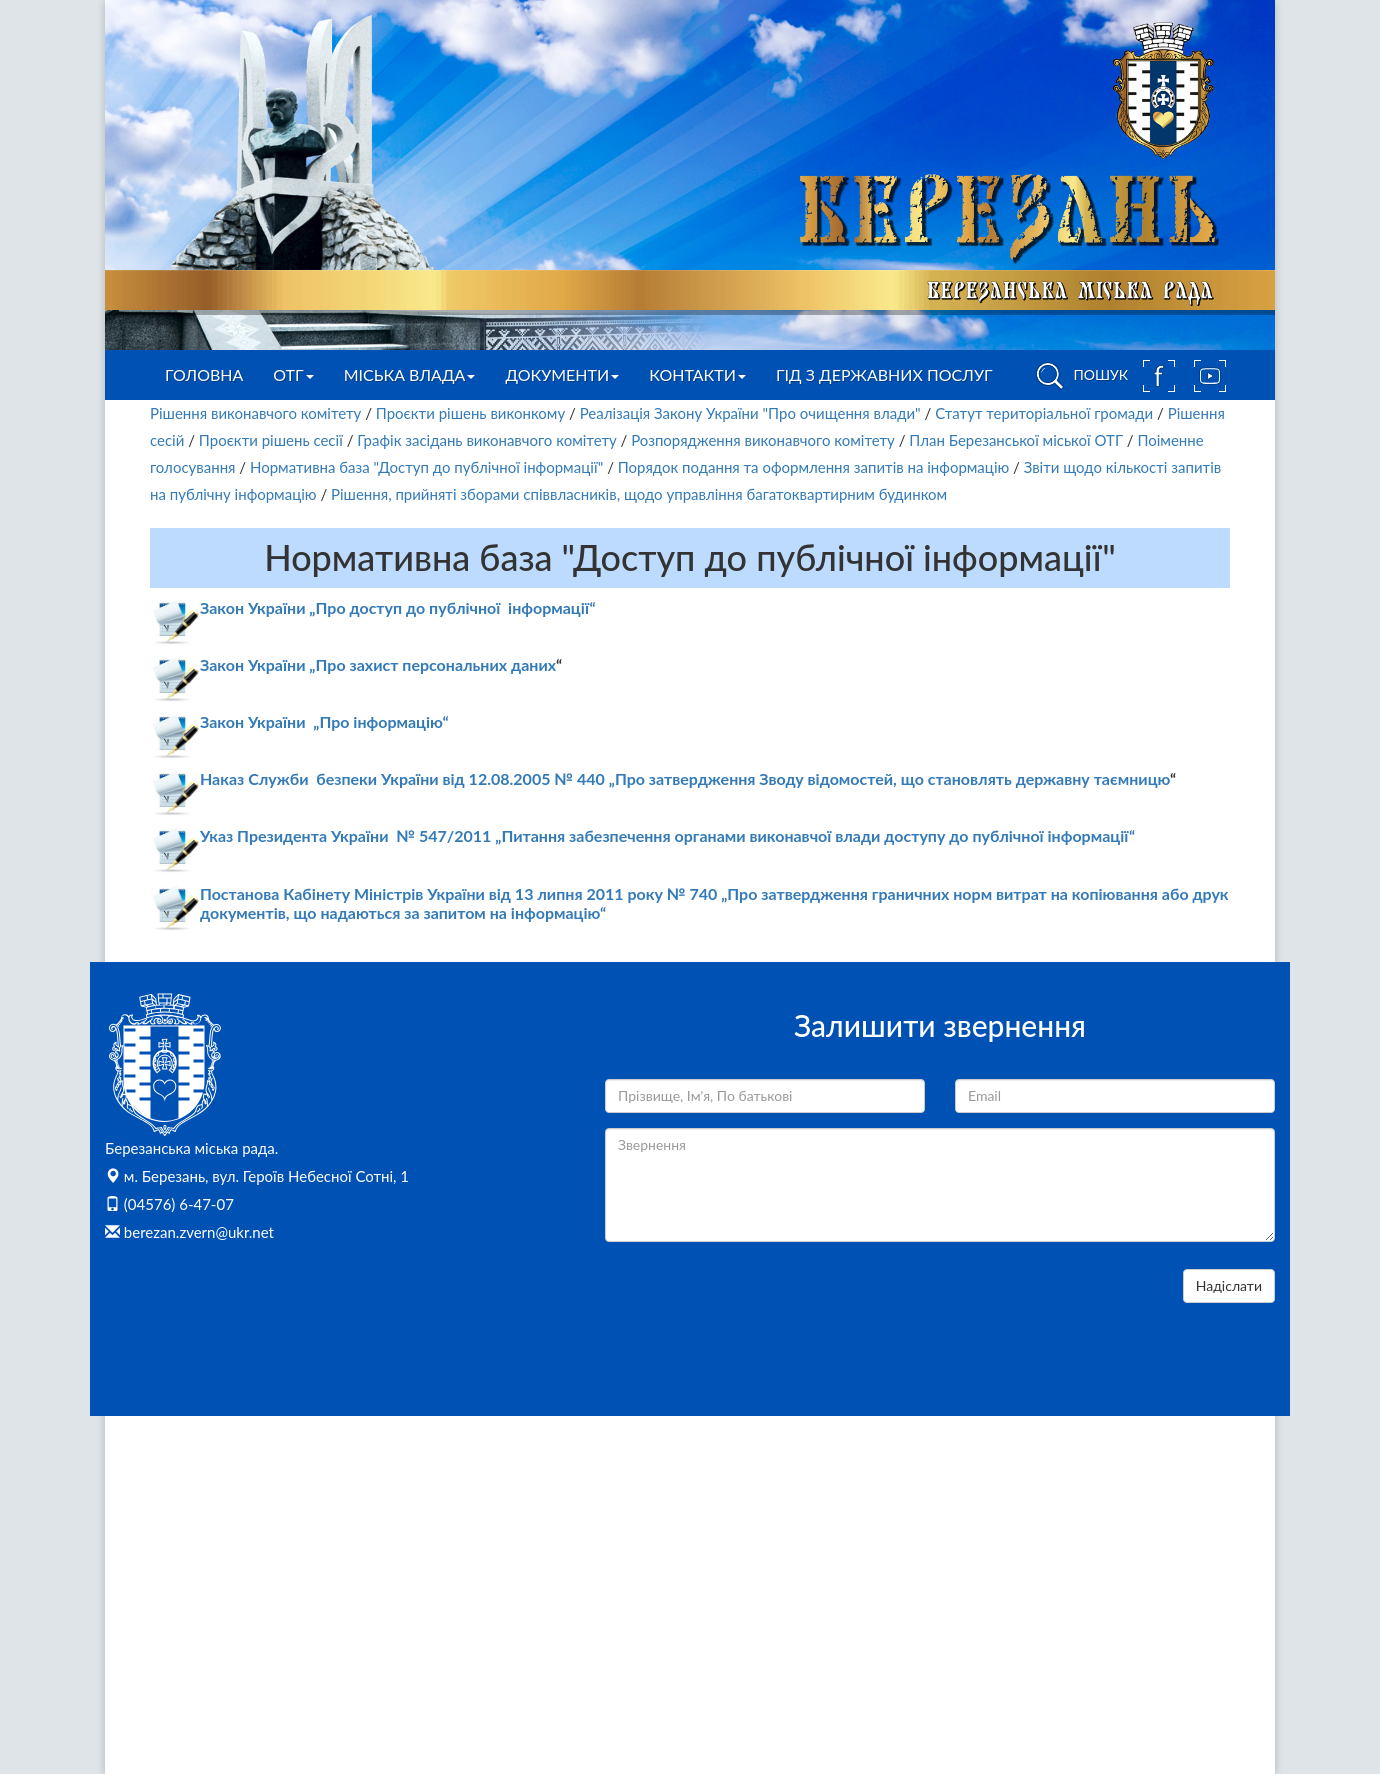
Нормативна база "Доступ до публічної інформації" (426, 467)
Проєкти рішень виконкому (470, 413)
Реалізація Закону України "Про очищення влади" (750, 413)
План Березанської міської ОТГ (1016, 440)
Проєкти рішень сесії (271, 440)
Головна (204, 374)
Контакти (697, 374)
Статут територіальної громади (1044, 413)
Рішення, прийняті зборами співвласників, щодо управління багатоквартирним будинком (639, 494)
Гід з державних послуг (884, 374)
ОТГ (293, 374)
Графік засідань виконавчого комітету (486, 440)
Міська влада (410, 374)
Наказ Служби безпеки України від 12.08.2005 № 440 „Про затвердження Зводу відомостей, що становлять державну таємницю (685, 778)
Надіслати (1229, 1285)
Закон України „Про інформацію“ (324, 721)
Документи (562, 374)
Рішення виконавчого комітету (255, 413)
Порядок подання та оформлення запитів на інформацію (813, 467)
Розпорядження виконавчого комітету (763, 440)
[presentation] (757, 1308)
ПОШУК (1079, 376)
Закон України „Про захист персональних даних (378, 664)
